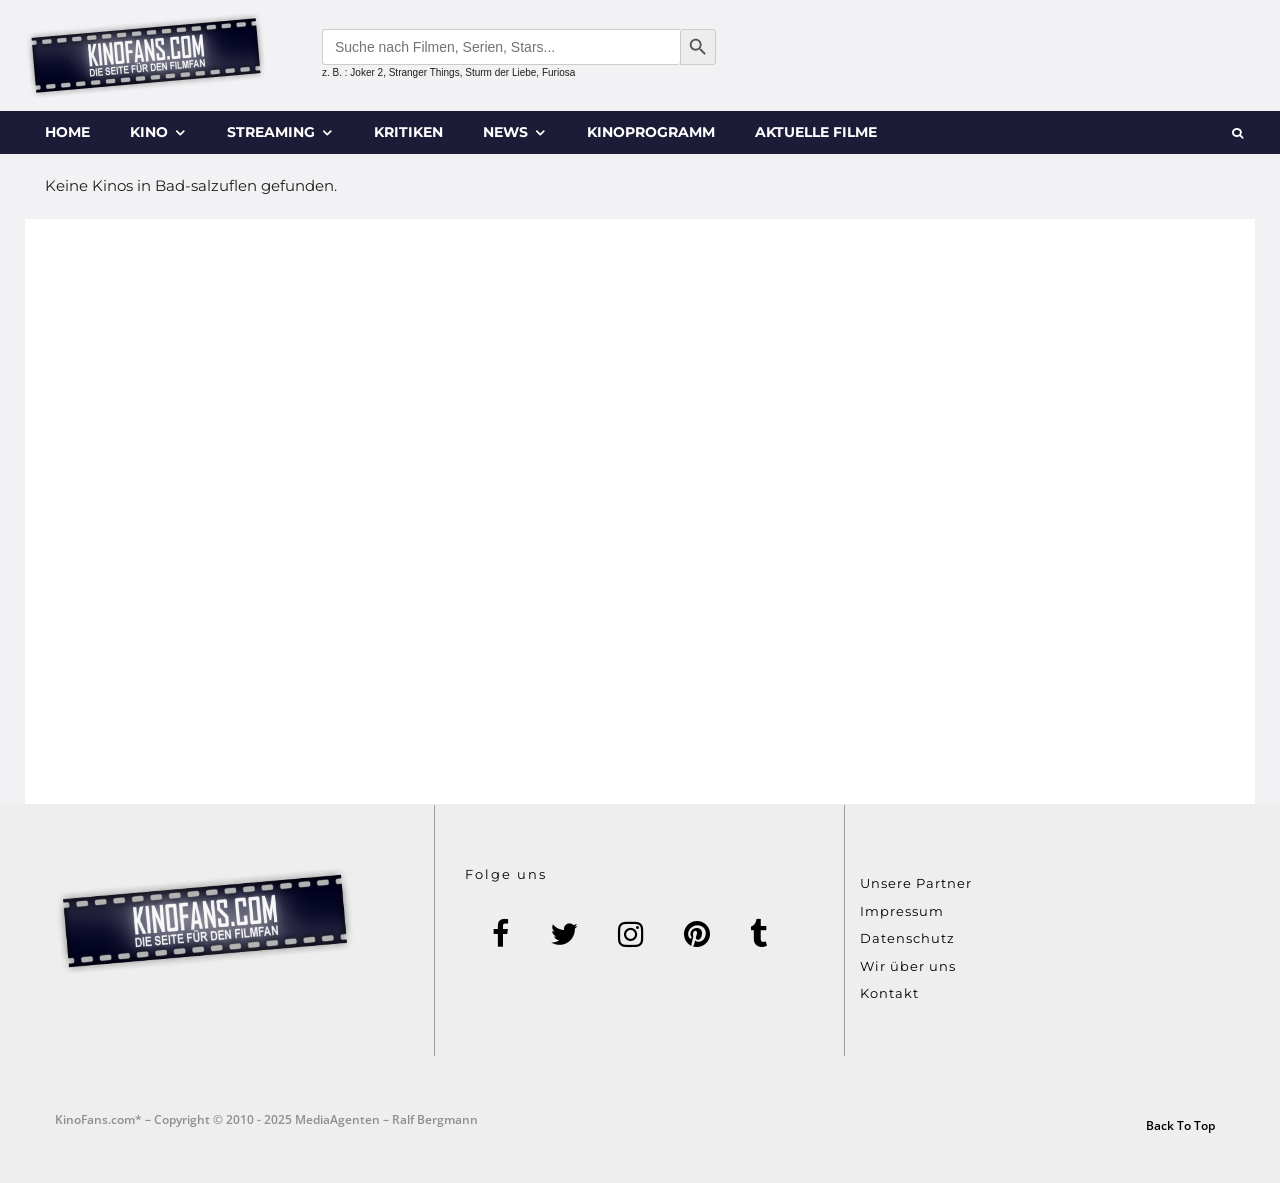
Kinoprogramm (651, 132)
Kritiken (408, 132)
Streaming (271, 132)
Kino (149, 132)
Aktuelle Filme (816, 132)
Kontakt (889, 993)
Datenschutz (907, 938)
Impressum (902, 911)
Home (67, 132)
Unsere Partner (916, 883)
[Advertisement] (640, 511)
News (505, 132)
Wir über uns (908, 966)
